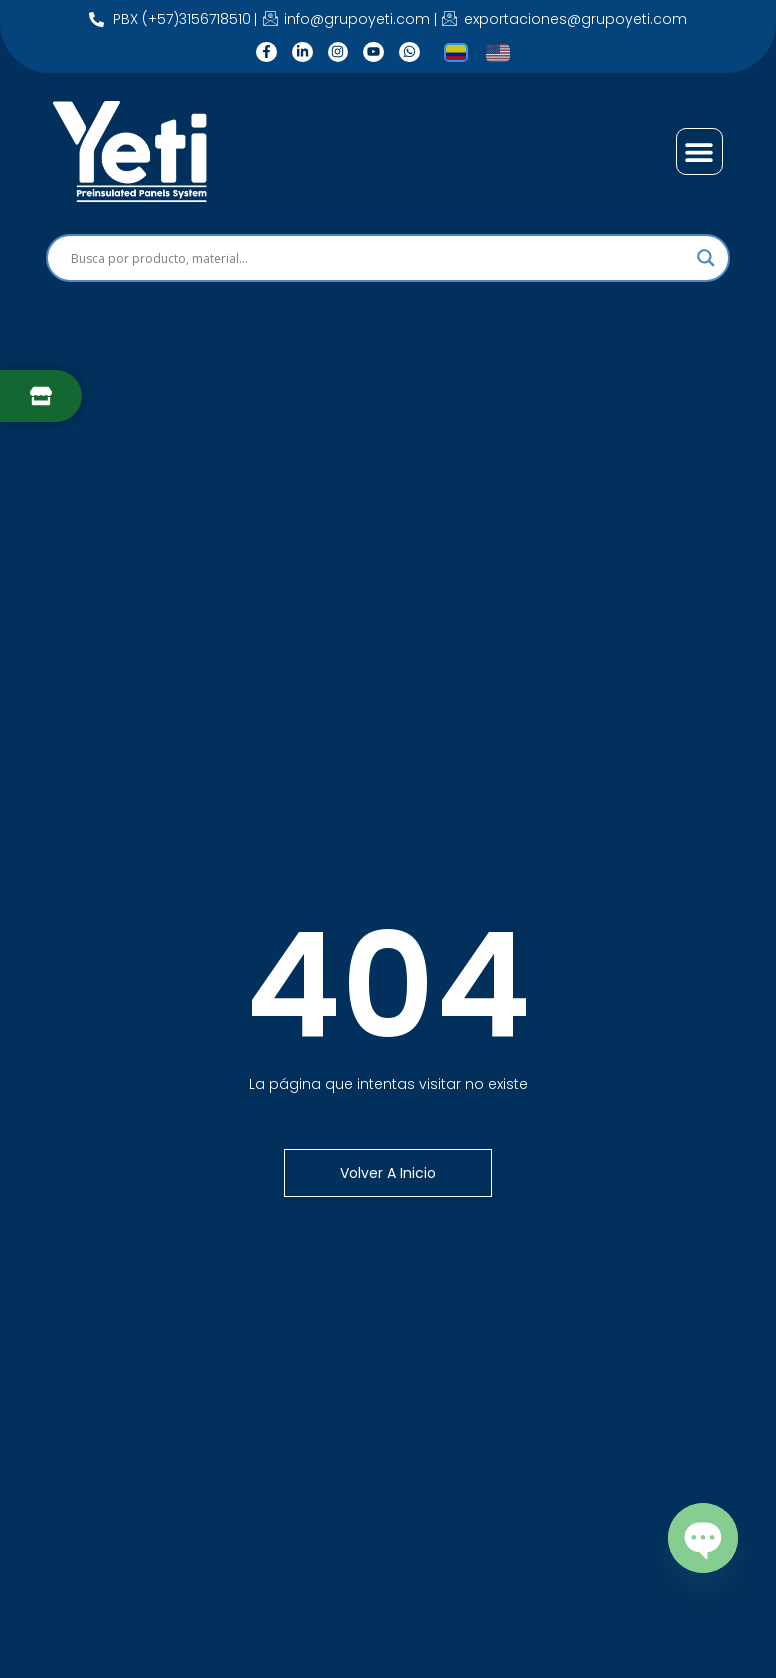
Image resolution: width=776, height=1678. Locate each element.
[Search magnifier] (706, 258)
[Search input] (379, 258)
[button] (699, 151)
